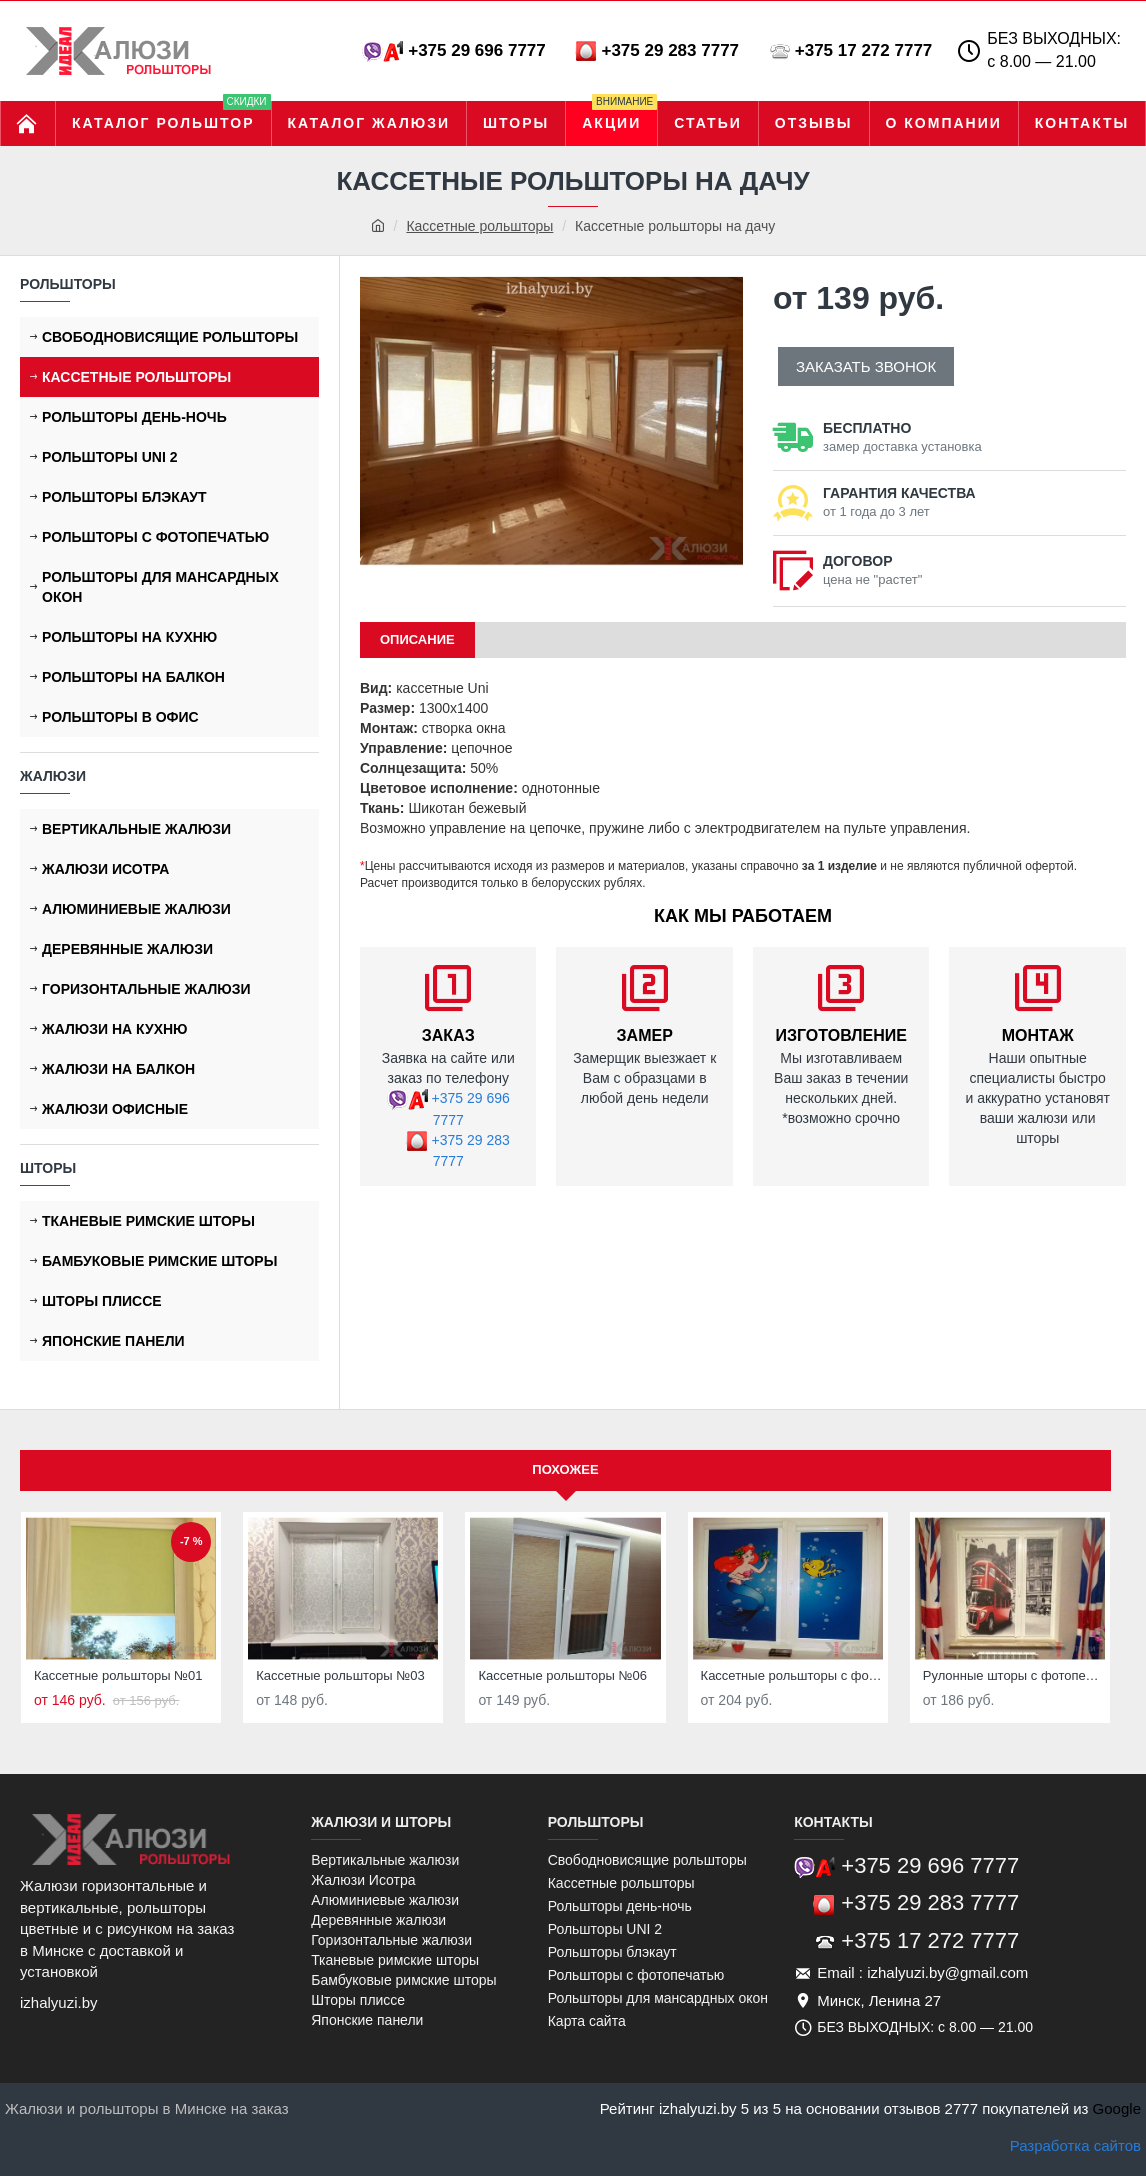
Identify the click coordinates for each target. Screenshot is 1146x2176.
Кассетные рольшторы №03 (340, 1675)
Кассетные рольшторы (479, 226)
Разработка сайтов (1075, 2145)
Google (1117, 2108)
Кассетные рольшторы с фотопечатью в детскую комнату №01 (792, 1675)
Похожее (565, 1469)
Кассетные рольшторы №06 (562, 1675)
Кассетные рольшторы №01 (118, 1675)
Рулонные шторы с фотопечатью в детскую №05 (1014, 1675)
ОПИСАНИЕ (417, 639)
